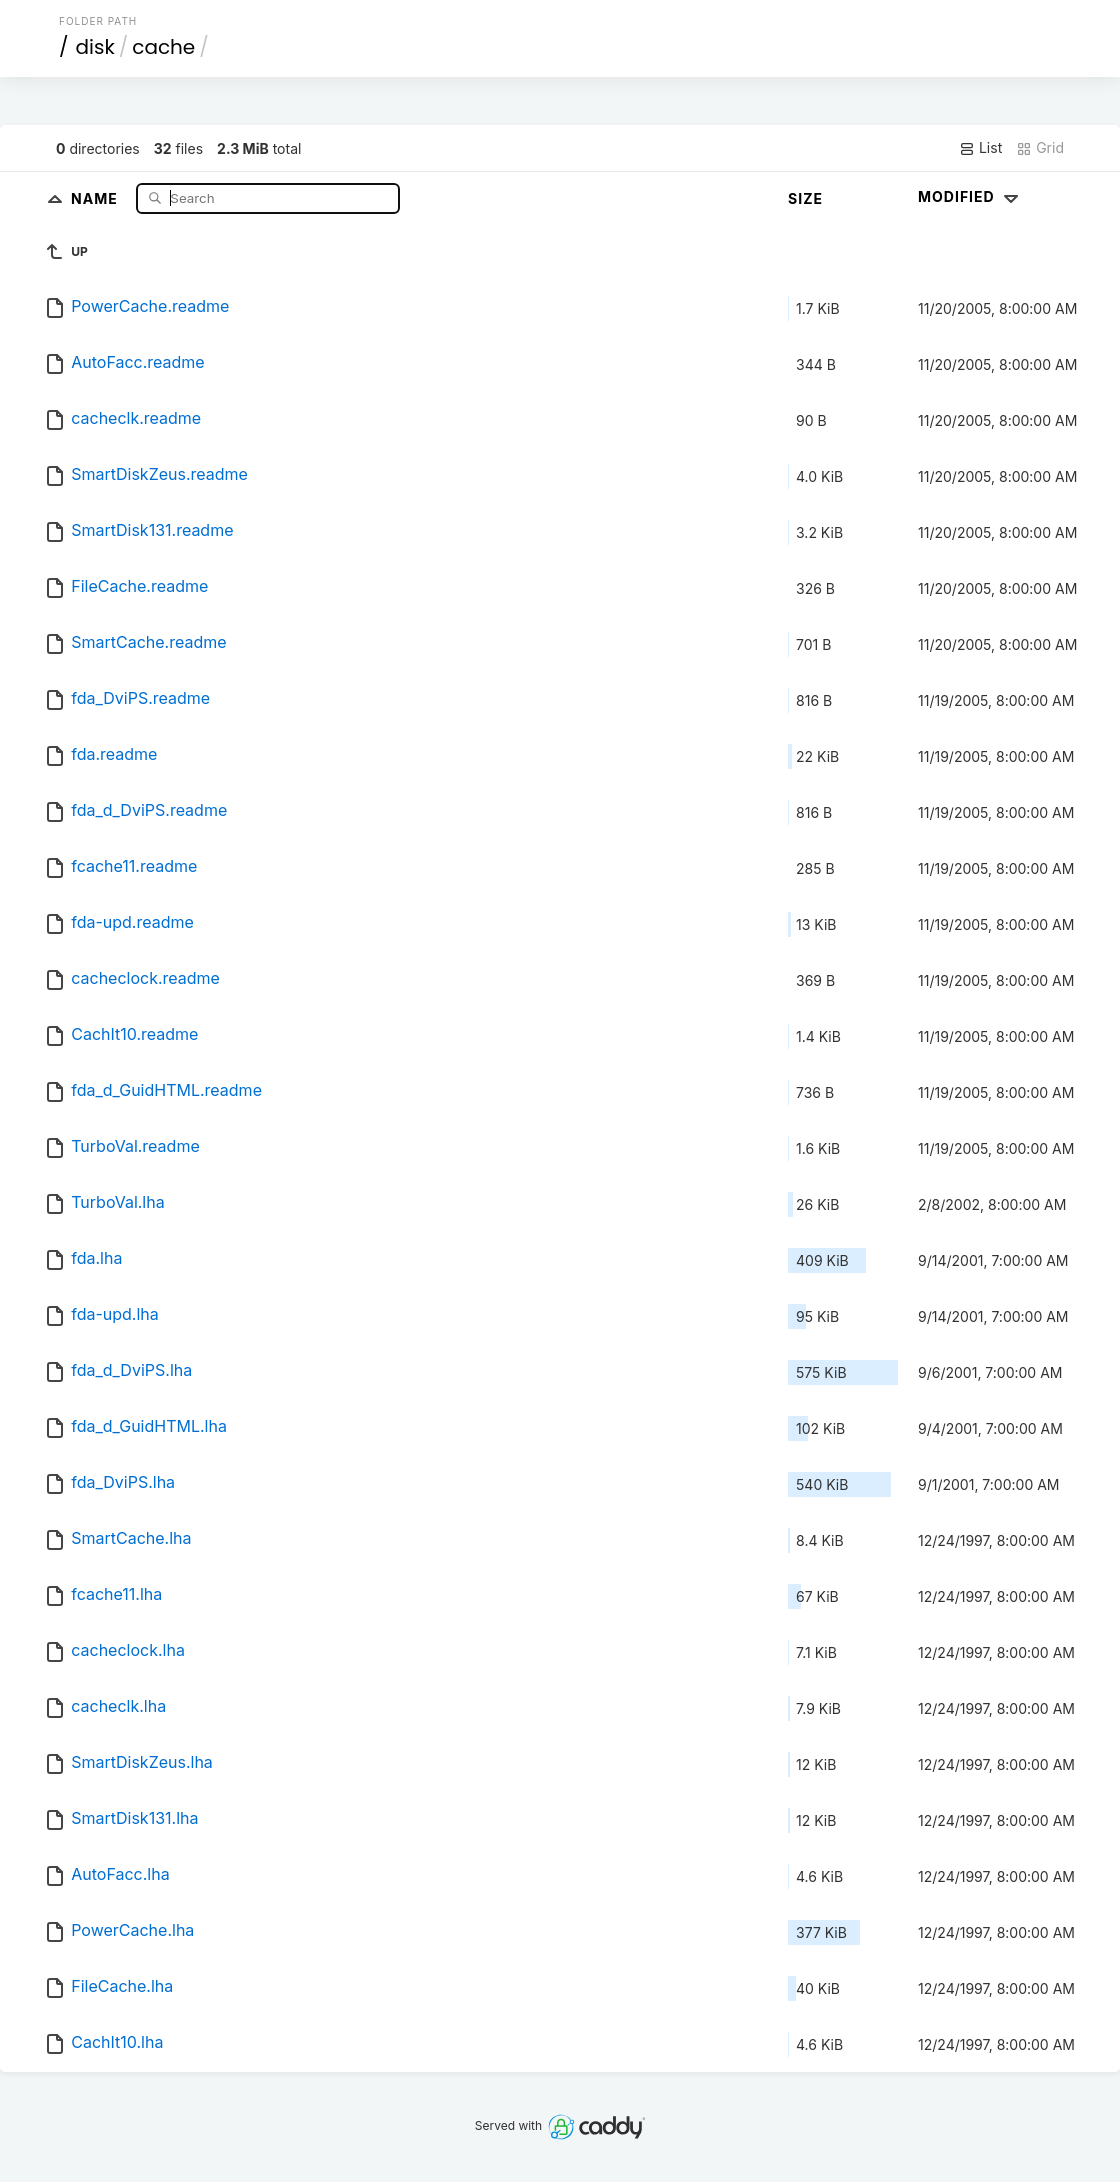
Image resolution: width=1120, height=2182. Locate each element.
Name (96, 197)
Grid (1040, 148)
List (980, 148)
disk (95, 47)
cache (163, 47)
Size (805, 198)
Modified (970, 196)
